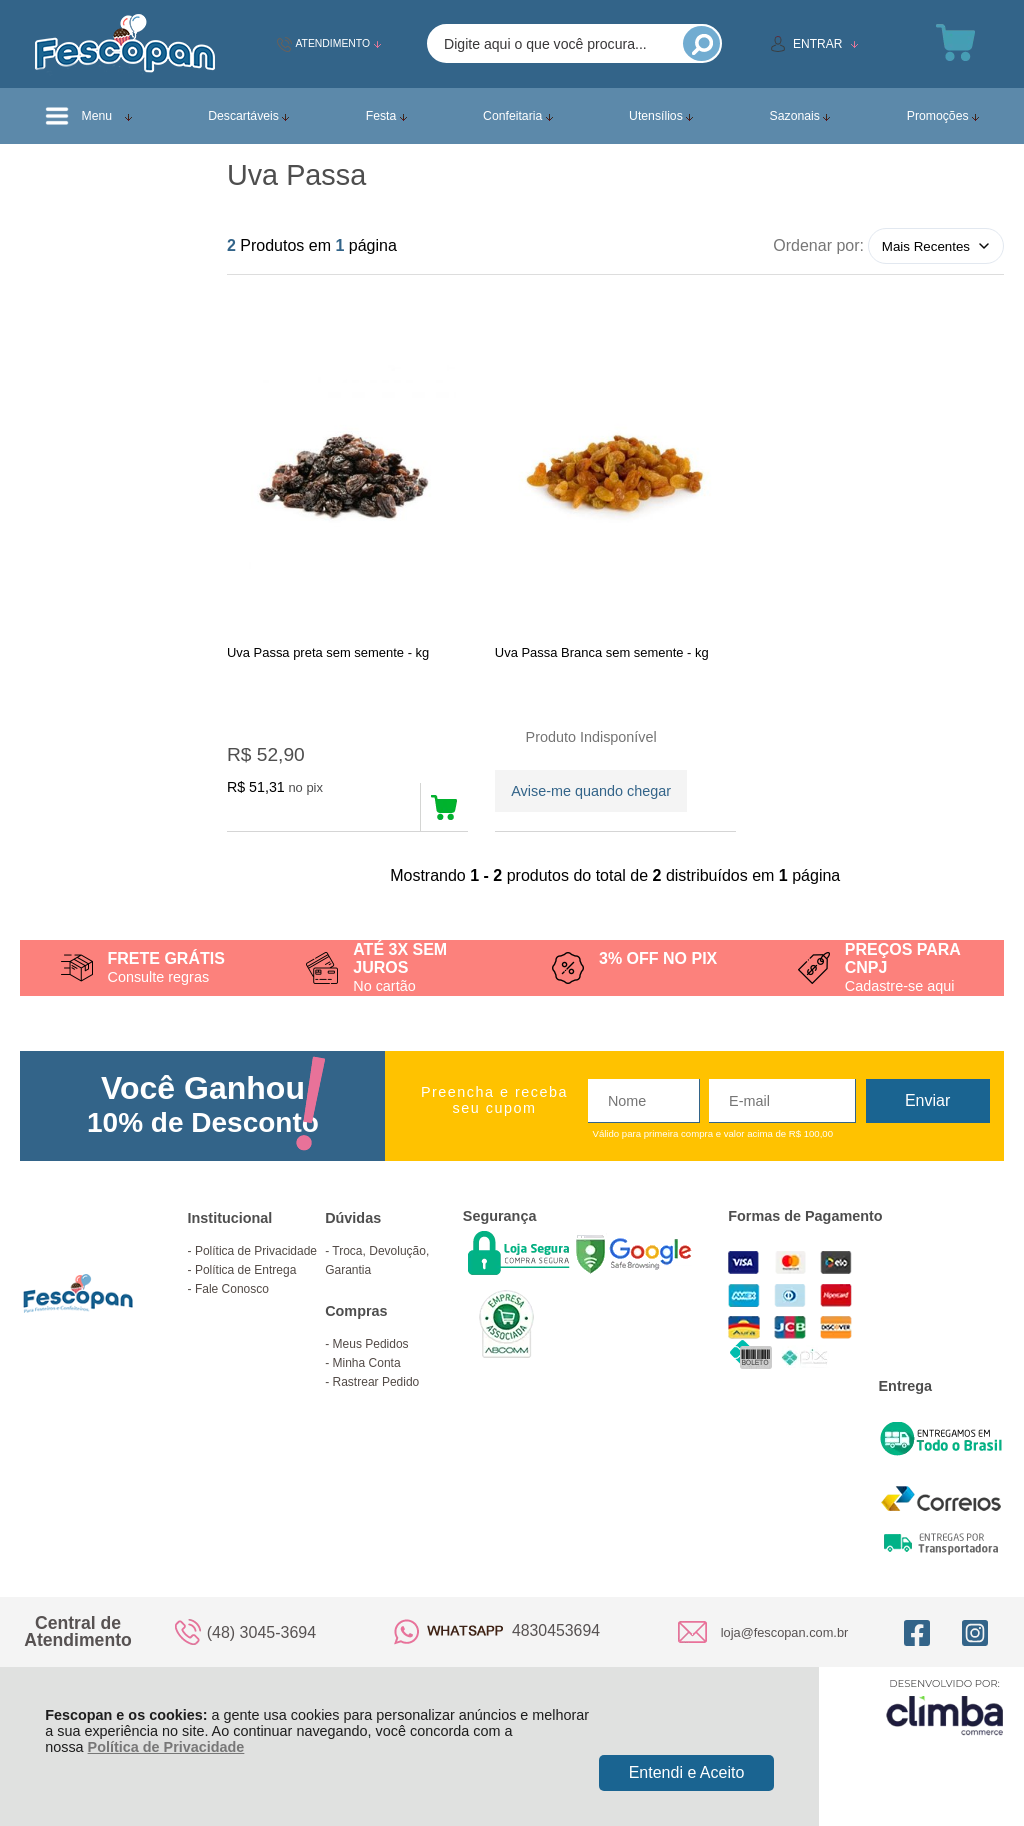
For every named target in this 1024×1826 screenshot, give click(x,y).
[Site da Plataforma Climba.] (945, 1706)
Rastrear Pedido (376, 1382)
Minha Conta (367, 1363)
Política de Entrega (245, 1270)
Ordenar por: (818, 245)
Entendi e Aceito (687, 1772)
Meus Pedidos (371, 1344)
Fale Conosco (232, 1289)
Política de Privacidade (166, 1747)
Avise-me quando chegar (591, 791)
